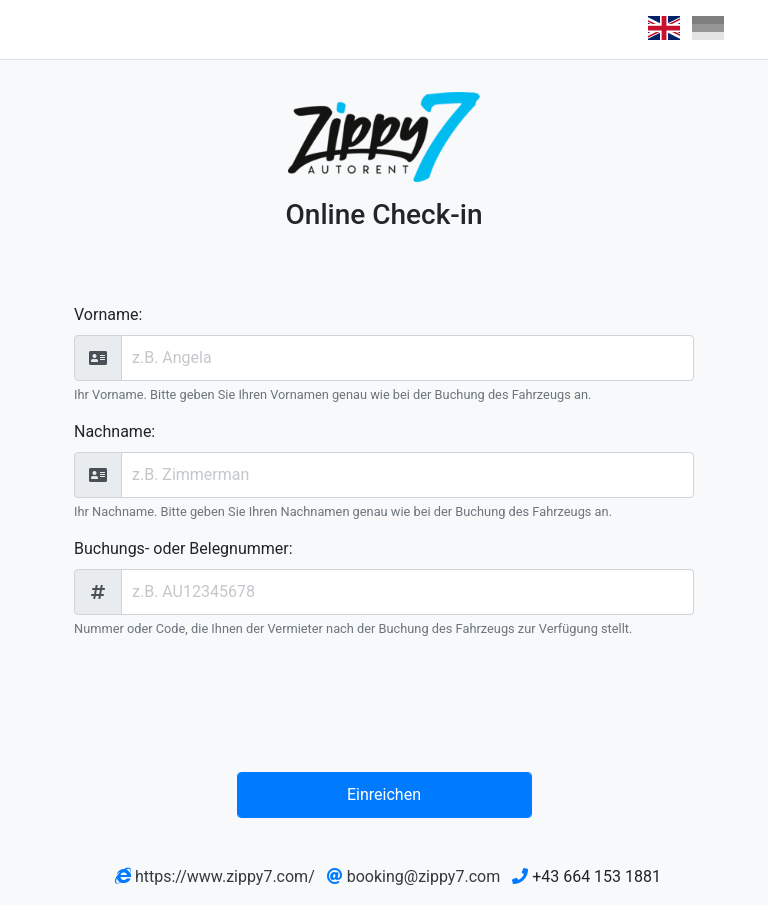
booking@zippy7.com (423, 876)
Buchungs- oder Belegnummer (181, 548)
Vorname (106, 314)
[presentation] (389, 709)
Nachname (112, 431)
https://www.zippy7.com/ (225, 876)
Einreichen (384, 794)
